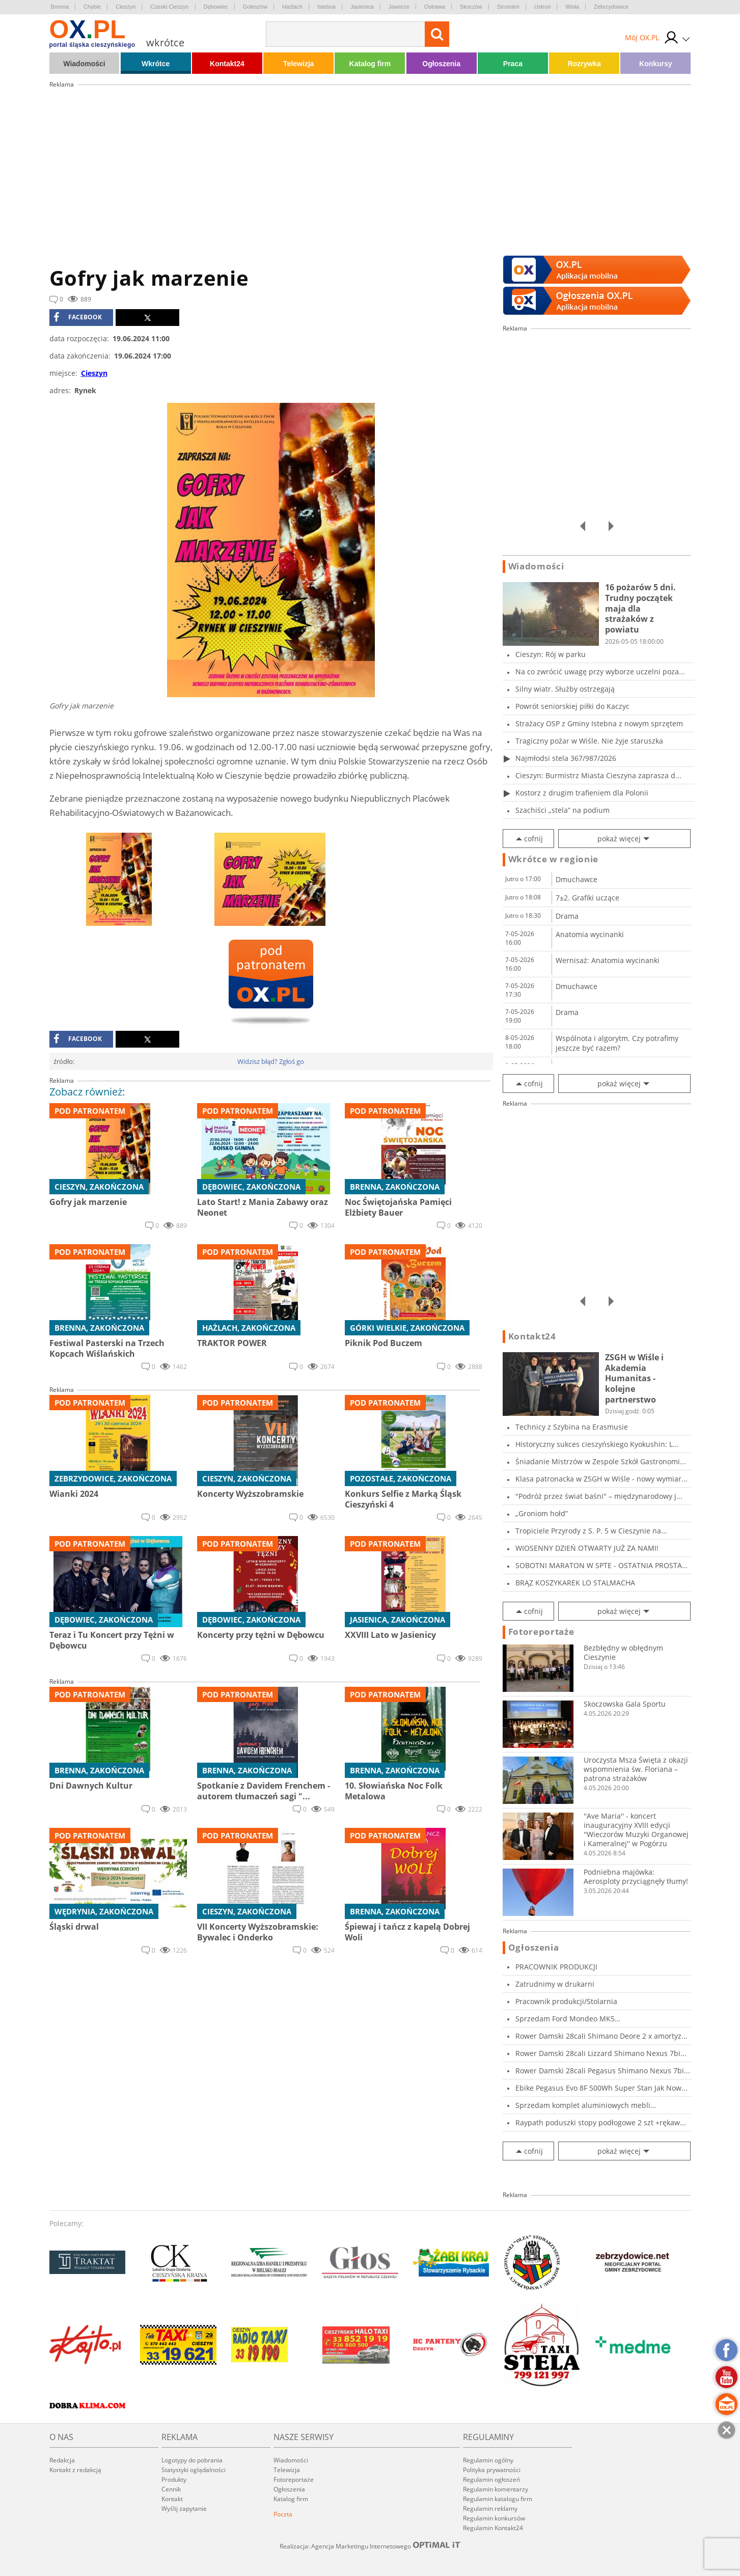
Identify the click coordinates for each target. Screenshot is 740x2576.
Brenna (60, 7)
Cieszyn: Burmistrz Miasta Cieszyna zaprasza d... (598, 775)
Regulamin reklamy (490, 2508)
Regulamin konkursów (494, 2518)
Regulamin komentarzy (495, 2489)
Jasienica (362, 7)
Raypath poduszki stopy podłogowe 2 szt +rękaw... (600, 2122)
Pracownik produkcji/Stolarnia (566, 2001)
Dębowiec (216, 7)
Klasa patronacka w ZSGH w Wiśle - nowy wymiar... (601, 1479)
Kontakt (172, 2499)
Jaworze (399, 7)
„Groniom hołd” (541, 1513)
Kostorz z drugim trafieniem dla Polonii (581, 793)
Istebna (326, 7)
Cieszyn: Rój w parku (550, 654)
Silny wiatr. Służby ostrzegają (565, 689)
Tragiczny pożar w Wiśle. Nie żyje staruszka (589, 741)
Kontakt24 (227, 64)
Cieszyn (125, 7)
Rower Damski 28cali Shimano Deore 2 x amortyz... (601, 2036)
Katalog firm (370, 64)
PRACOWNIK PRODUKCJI (556, 1966)
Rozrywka (583, 64)
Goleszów (255, 7)
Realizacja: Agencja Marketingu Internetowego (370, 2546)
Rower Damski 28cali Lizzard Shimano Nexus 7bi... (601, 2053)
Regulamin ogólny (488, 2460)
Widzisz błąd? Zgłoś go (270, 1061)
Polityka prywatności (491, 2469)
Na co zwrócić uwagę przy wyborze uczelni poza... (600, 671)
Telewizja (298, 64)
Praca (513, 64)
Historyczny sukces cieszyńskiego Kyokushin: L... (597, 1444)
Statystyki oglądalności (193, 2469)
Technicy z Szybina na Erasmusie (571, 1427)
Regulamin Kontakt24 (493, 2528)
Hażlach (292, 7)
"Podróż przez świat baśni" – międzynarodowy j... (598, 1496)
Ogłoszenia (441, 64)
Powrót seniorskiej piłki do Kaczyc (572, 706)
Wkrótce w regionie (553, 859)
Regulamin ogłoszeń (491, 2479)
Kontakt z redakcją (75, 2469)
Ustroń (542, 7)
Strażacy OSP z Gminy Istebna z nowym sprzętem (599, 723)
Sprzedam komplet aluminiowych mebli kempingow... (582, 2105)
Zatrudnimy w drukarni (554, 1984)
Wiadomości (84, 64)
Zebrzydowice (611, 7)
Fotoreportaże (541, 1632)
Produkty (173, 2479)
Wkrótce (156, 64)
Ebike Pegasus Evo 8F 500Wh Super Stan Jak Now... (601, 2088)
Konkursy (655, 64)
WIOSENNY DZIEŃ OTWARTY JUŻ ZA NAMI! (587, 1548)
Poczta (282, 2514)
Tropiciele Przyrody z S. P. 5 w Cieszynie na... (591, 1531)
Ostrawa (434, 7)
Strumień (508, 7)
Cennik (171, 2489)
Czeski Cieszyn (169, 7)
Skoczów (471, 7)
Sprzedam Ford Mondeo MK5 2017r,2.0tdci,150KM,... (565, 2018)
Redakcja (62, 2460)
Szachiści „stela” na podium (562, 810)
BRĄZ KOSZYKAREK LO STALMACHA (575, 1582)
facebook (77, 317)
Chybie (92, 7)
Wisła (572, 7)
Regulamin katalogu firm (497, 2499)
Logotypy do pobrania (192, 2460)
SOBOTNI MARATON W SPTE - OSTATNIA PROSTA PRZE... (598, 1565)
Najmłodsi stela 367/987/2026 (565, 758)
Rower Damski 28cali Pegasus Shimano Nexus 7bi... (602, 2070)
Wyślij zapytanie (184, 2508)
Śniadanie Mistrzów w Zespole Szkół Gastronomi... (600, 1461)
